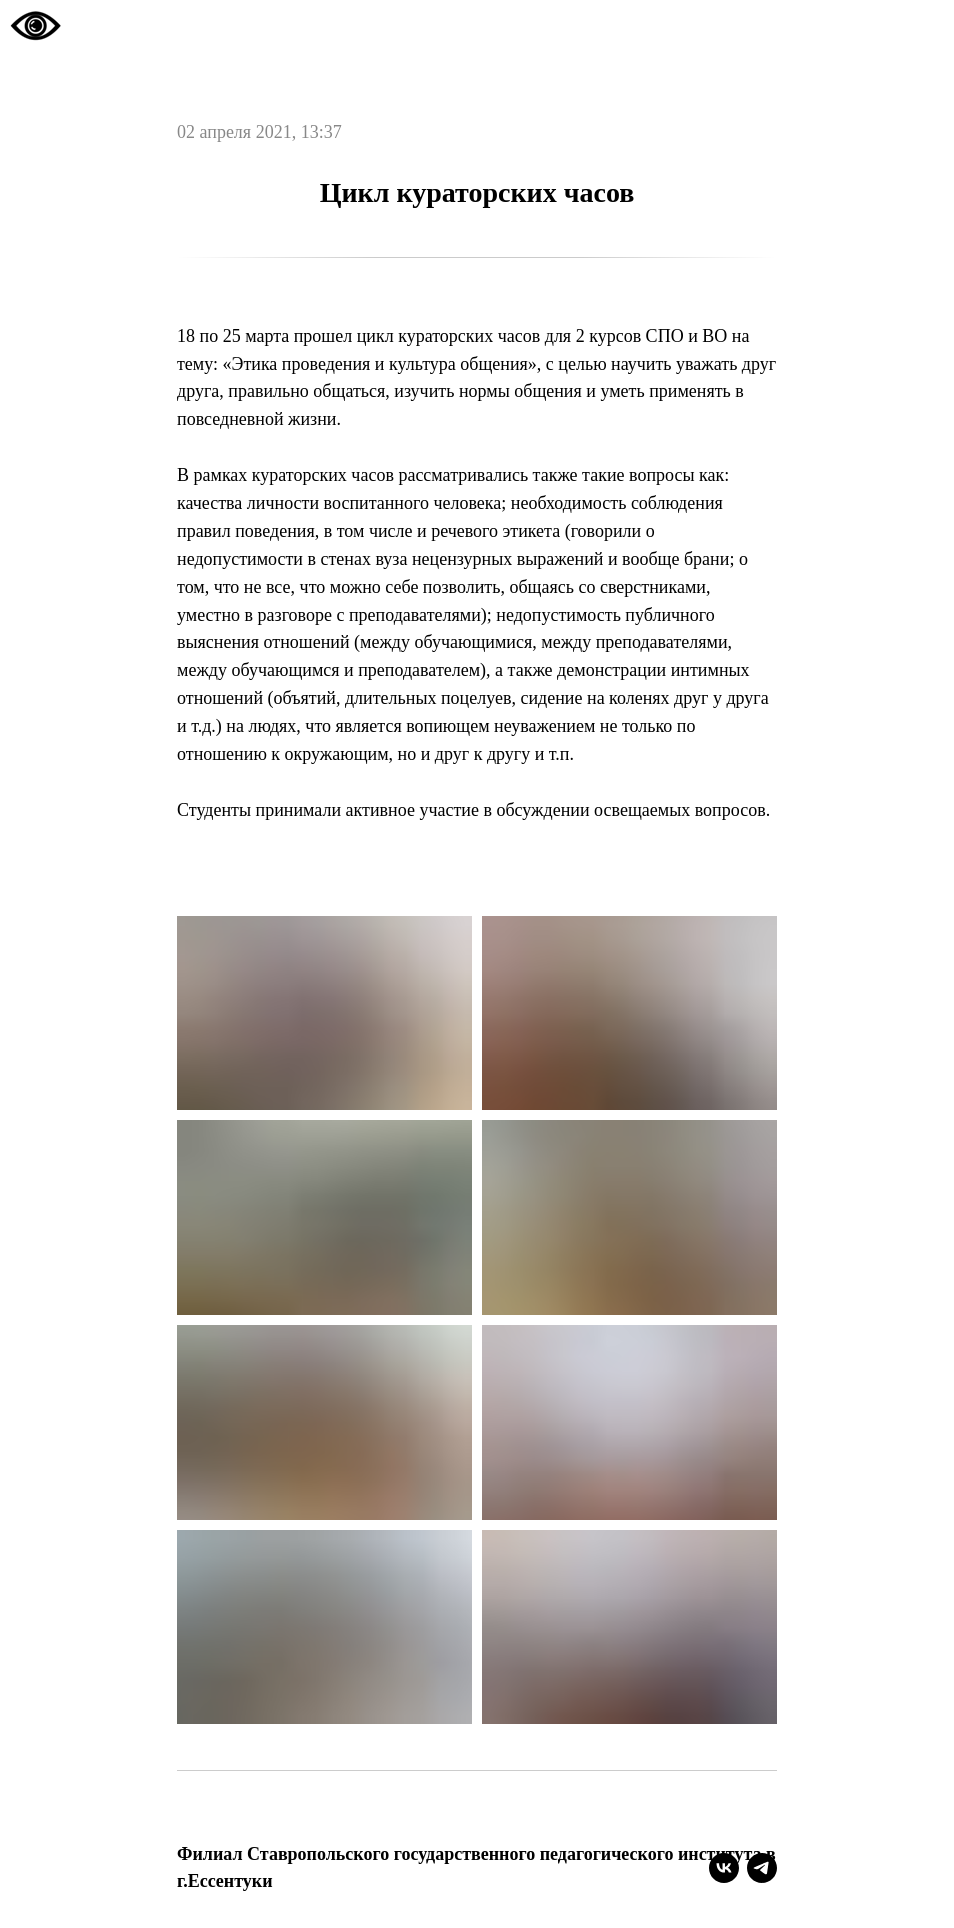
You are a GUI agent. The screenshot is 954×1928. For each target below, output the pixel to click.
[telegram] (762, 1868)
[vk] (724, 1868)
